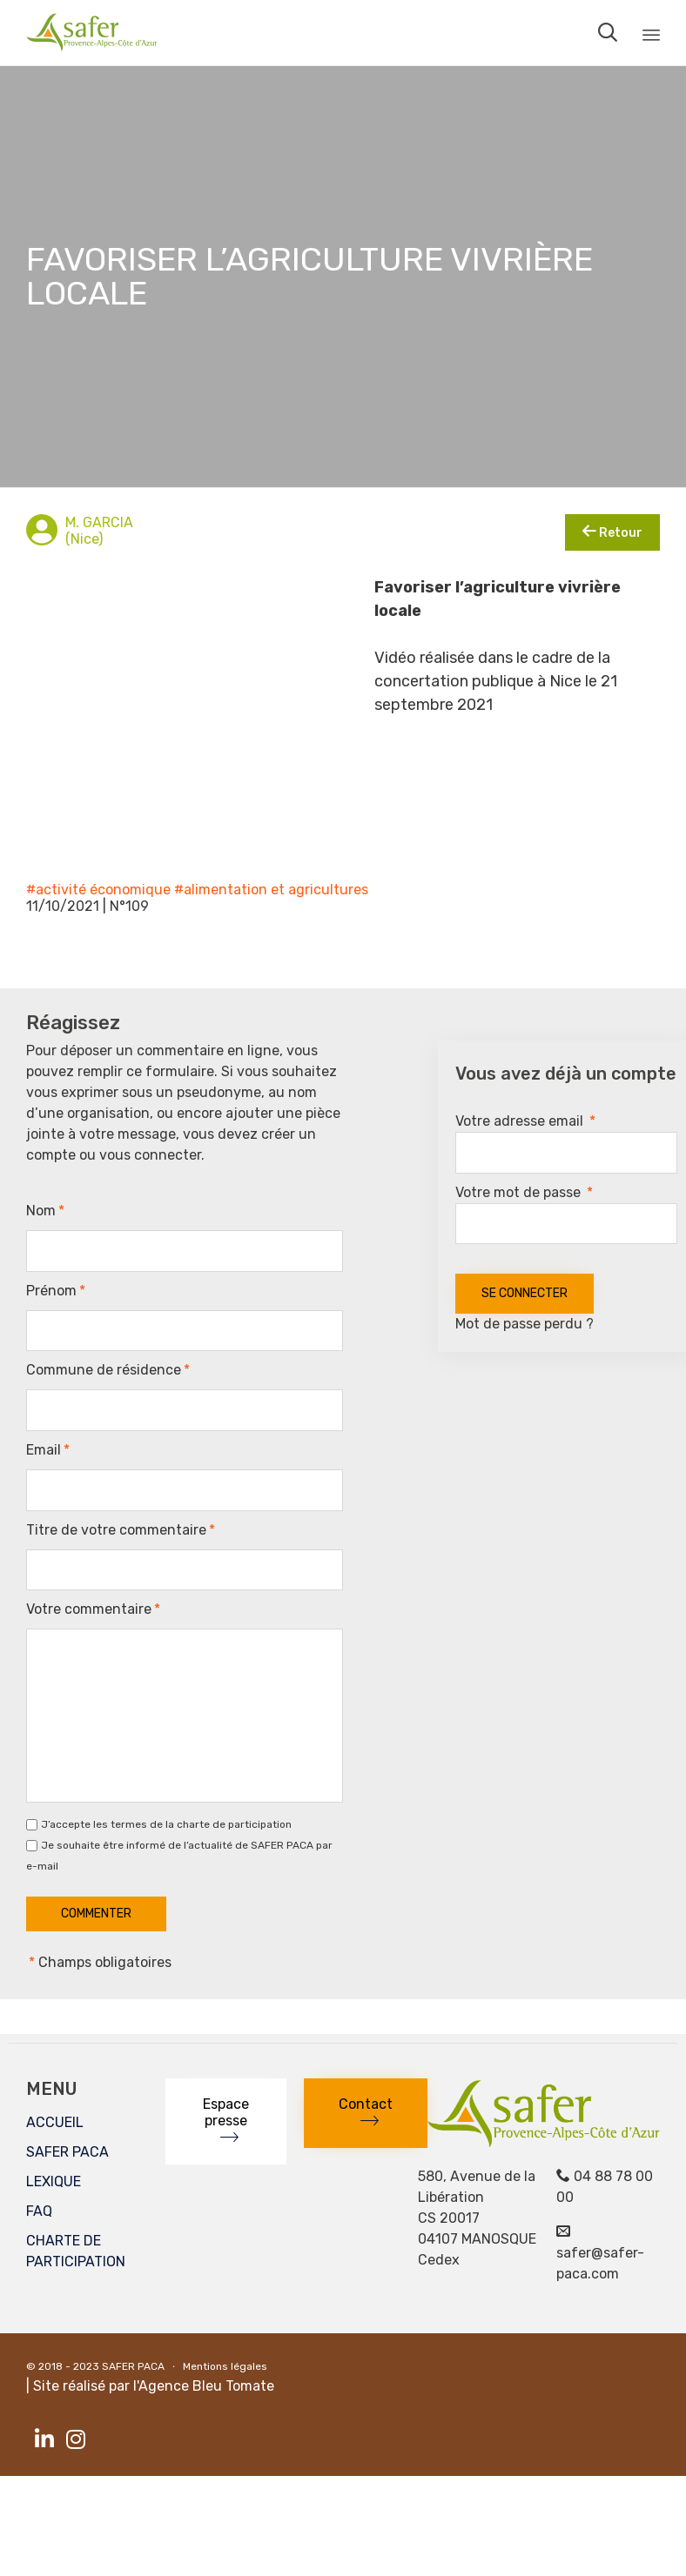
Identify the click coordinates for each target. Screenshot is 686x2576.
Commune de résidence (108, 1370)
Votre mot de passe (524, 1192)
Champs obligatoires (99, 1962)
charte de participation (234, 1824)
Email (48, 1450)
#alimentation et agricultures (271, 889)
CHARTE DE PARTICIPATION (75, 2251)
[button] (226, 2121)
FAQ (39, 2211)
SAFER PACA (67, 2152)
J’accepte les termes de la (166, 1824)
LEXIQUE (53, 2181)
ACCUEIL (55, 2122)
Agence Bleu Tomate (206, 2386)
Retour (612, 531)
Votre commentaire (93, 1609)
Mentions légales (225, 2366)
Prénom (55, 1290)
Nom (45, 1210)
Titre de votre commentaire (120, 1530)
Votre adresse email (525, 1121)
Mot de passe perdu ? (524, 1323)
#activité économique (98, 889)
